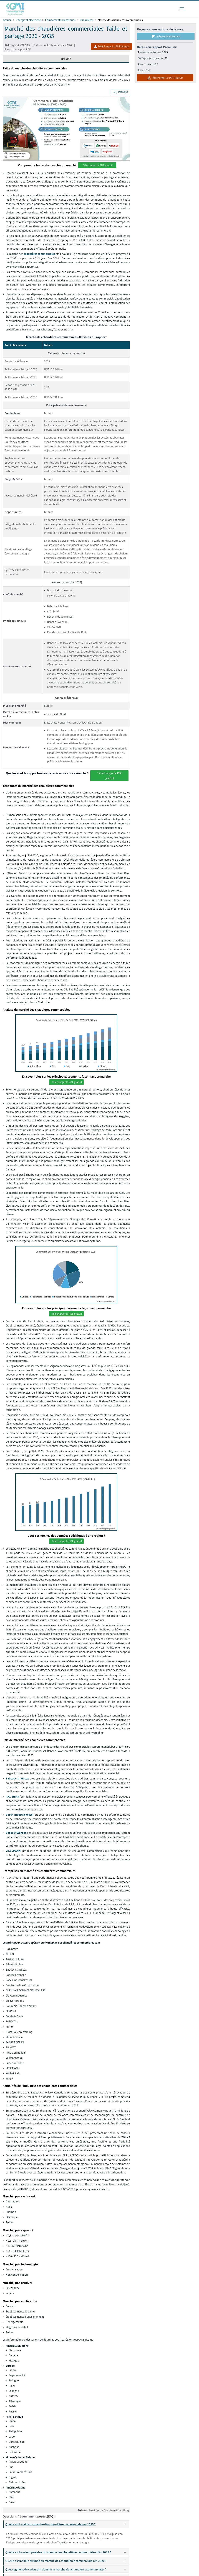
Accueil (7, 20)
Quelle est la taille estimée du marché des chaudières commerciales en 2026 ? (67, 2561)
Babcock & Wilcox (17, 1778)
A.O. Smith (12, 1796)
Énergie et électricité (28, 20)
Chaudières (87, 20)
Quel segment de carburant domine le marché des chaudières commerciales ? (67, 2569)
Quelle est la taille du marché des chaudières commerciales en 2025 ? (67, 2524)
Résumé (66, 59)
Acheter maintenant (165, 36)
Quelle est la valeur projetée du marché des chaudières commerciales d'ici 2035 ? (67, 2552)
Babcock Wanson (16, 1833)
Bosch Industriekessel (19, 1815)
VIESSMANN (13, 1851)
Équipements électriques (60, 20)
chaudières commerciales (39, 254)
